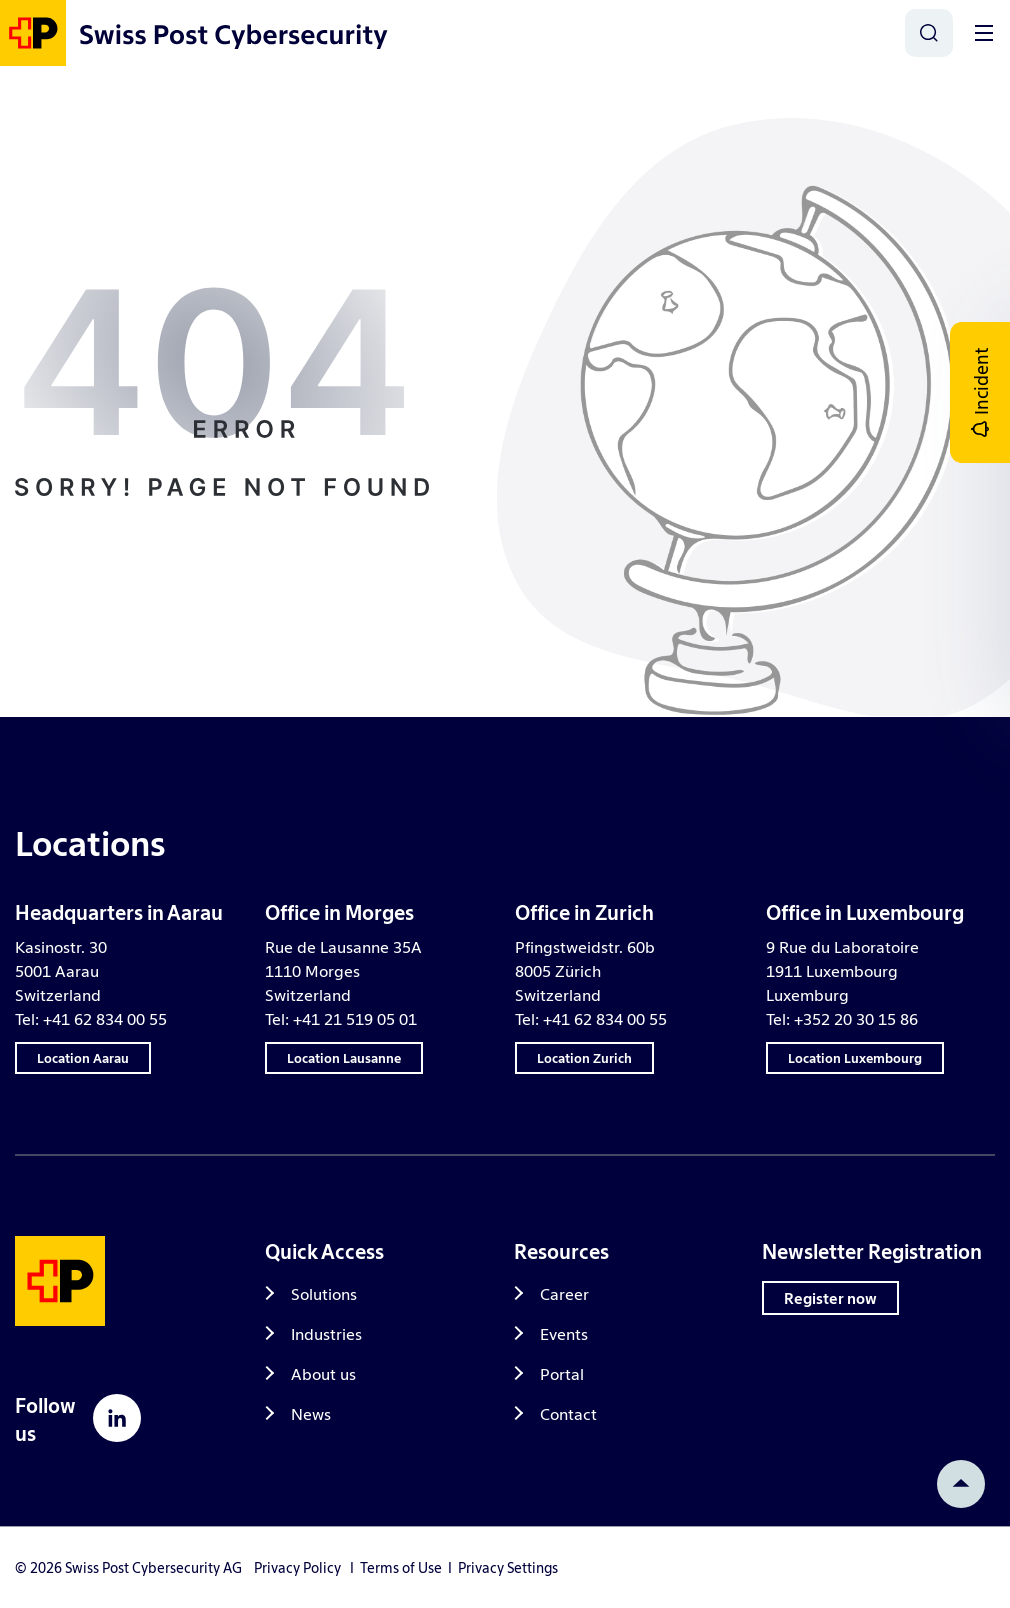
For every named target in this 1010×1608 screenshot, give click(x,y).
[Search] (929, 33)
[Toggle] (984, 33)
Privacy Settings (508, 1567)
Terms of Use (401, 1567)
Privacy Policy (297, 1567)
